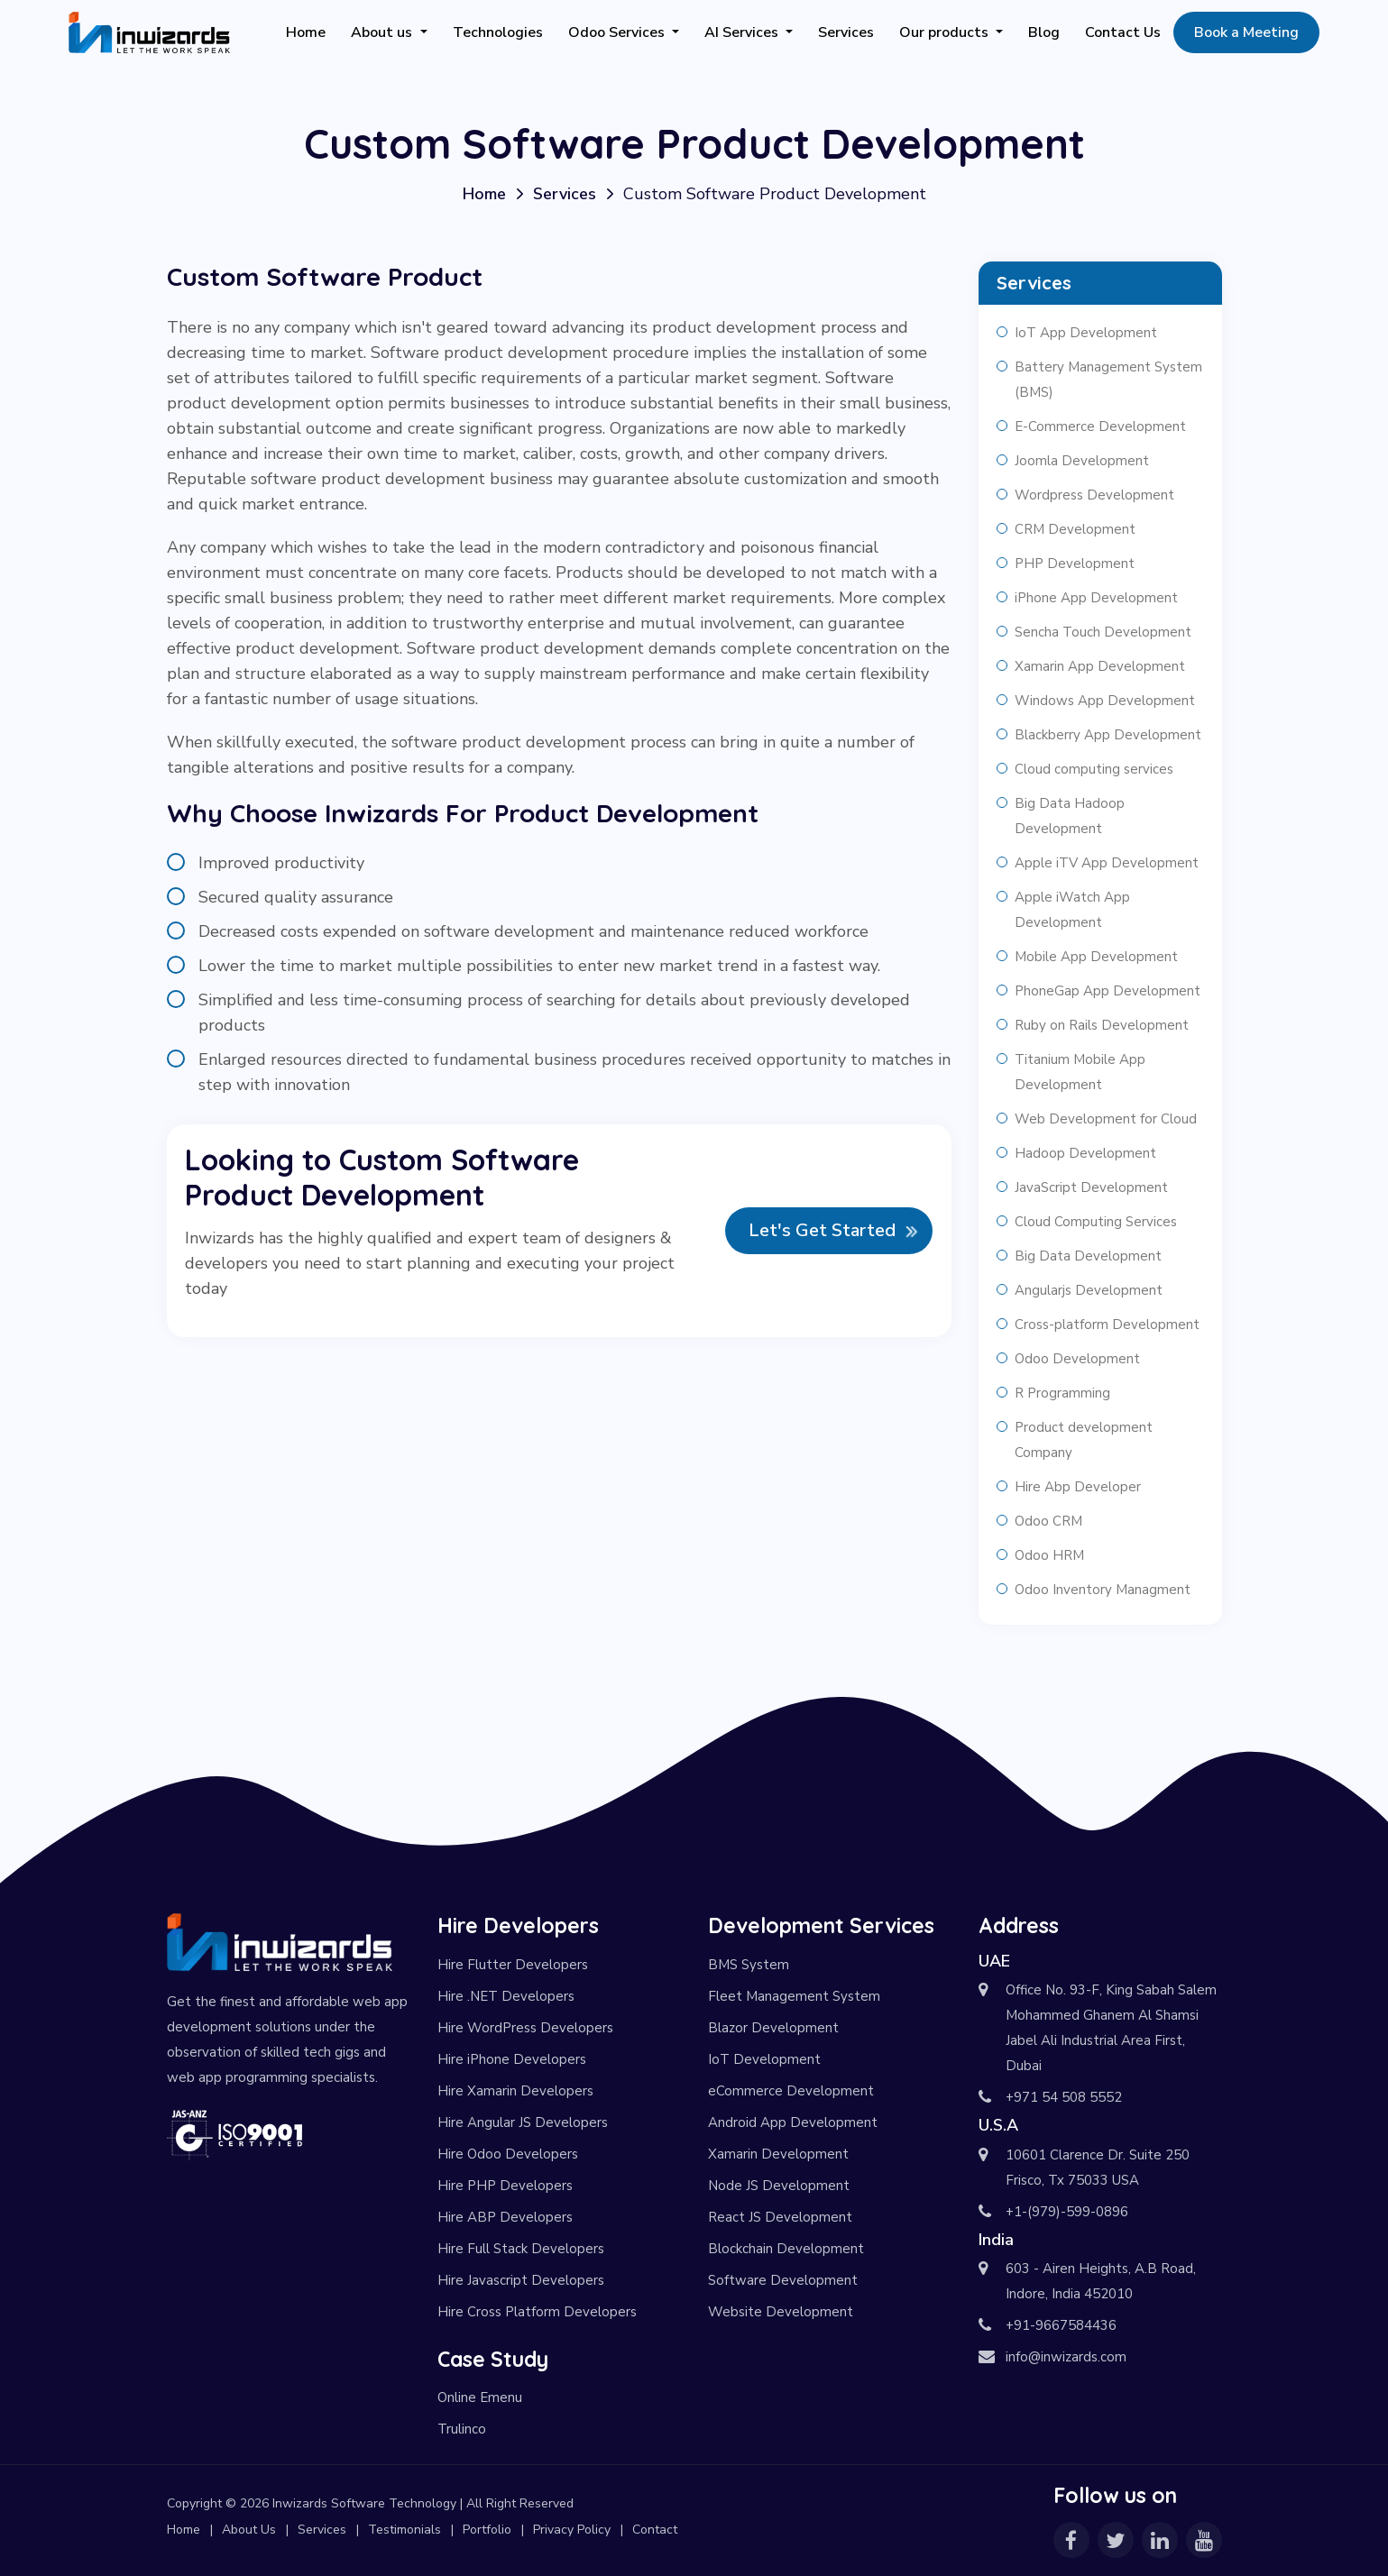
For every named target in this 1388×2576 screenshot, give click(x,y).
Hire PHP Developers (505, 2186)
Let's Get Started (822, 1230)
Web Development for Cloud (1106, 1119)
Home (306, 32)
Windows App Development (1105, 701)
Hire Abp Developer (1078, 1487)
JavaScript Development (1091, 1187)
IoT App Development (1086, 333)
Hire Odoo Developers (507, 2154)
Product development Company (1084, 1440)
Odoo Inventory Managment (1102, 1590)
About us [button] (383, 32)
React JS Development (780, 2217)
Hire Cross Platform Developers (537, 2312)
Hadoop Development (1085, 1153)
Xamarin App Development (1100, 666)
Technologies (498, 32)
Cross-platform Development (1107, 1325)
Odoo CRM (1048, 1521)
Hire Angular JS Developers (522, 2122)
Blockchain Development (786, 2249)
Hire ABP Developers (505, 2217)
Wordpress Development (1094, 495)
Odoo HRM (1049, 1555)
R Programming (1062, 1393)
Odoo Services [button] (618, 32)
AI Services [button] (743, 32)
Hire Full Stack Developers (520, 2249)
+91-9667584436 (1061, 2325)
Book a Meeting (1246, 32)
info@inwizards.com (1066, 2357)
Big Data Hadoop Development (1070, 816)
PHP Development (1075, 564)
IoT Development (764, 2059)
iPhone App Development (1096, 598)
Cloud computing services (1094, 769)
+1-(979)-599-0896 (1067, 2212)
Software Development (783, 2280)
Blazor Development (773, 2028)
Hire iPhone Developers (511, 2059)
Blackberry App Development (1108, 735)
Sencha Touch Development (1103, 632)
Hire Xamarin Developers (515, 2091)
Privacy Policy (572, 2529)
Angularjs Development (1089, 1290)
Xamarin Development (778, 2154)
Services (846, 32)
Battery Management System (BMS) (1108, 379)
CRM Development (1075, 529)
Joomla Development (1082, 461)
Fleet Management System (794, 1996)
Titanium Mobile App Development (1080, 1072)
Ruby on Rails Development (1102, 1025)
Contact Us (1123, 32)
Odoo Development (1077, 1359)
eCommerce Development (791, 2091)
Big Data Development (1088, 1256)
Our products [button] (945, 32)
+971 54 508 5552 (1064, 2097)
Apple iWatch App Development (1072, 909)
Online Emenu (479, 2397)
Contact (654, 2529)
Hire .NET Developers (506, 1996)
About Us (249, 2529)
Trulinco (461, 2429)
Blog (1044, 32)
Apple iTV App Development (1107, 863)
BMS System (748, 1965)
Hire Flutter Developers (512, 1965)
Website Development (780, 2312)
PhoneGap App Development (1107, 991)
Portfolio (487, 2529)
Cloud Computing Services (1096, 1222)
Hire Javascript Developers (520, 2280)
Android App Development (793, 2122)
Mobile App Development (1096, 957)
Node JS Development (779, 2186)
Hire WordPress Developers (525, 2028)
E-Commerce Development (1100, 426)
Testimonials (404, 2529)
